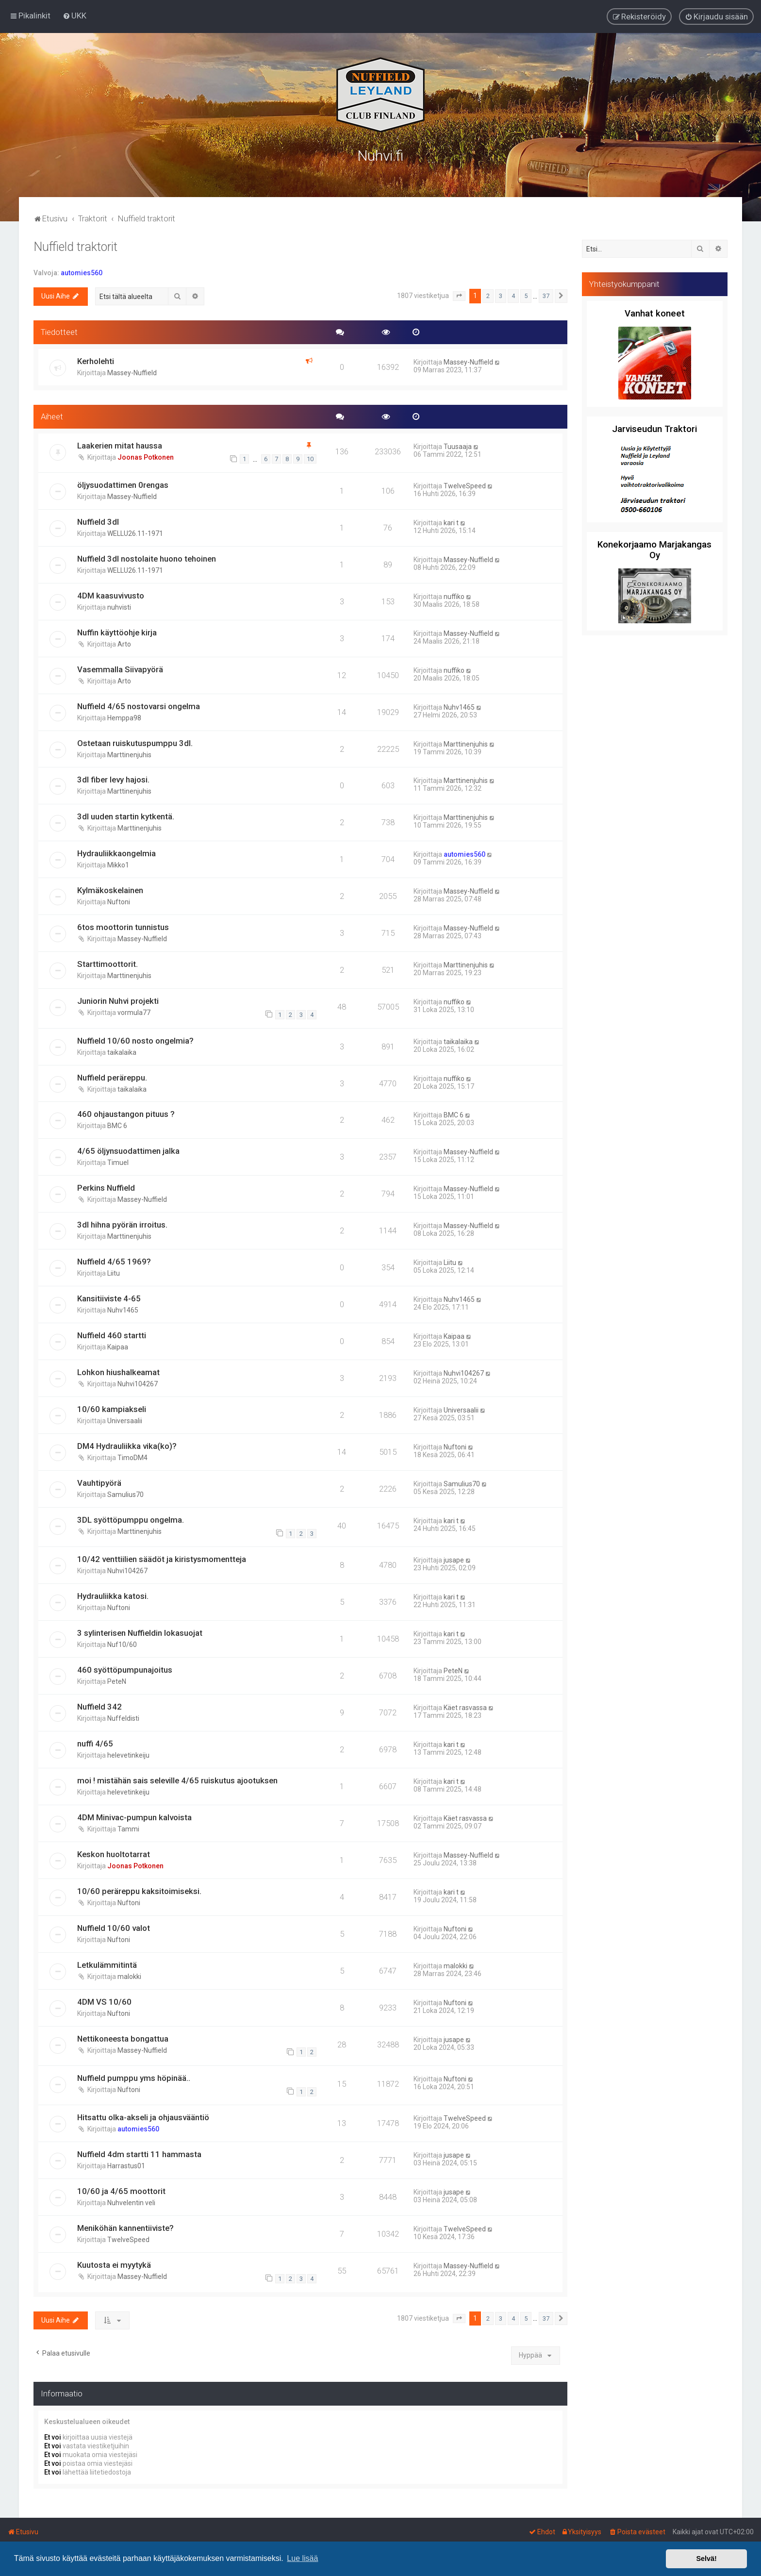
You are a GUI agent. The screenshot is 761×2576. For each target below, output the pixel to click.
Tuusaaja (458, 445)
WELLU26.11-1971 (135, 532)
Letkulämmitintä (107, 1964)
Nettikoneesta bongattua (122, 2037)
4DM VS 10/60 (104, 2001)
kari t (451, 522)
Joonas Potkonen (145, 456)
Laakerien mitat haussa (119, 444)
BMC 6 (117, 1125)
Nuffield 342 (99, 1706)
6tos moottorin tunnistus (123, 926)
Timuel (118, 1161)
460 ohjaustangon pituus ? (126, 1113)
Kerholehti (95, 360)
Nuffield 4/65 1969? (114, 1260)
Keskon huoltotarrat (113, 1853)
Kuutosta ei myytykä (114, 2264)
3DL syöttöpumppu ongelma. (130, 1519)
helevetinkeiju (128, 1754)
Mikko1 (118, 864)
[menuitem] (74, 15)
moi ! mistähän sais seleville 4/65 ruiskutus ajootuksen (177, 1779)
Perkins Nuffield (106, 1187)
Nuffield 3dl (98, 521)
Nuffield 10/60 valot (113, 1927)
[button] (459, 295)
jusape (454, 1559)
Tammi (128, 1828)
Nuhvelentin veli (131, 2202)
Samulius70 (125, 1493)
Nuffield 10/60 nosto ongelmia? (135, 1039)
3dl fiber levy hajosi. (113, 778)
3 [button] (500, 295)
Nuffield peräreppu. (112, 1076)
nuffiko (454, 595)
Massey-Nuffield (132, 372)
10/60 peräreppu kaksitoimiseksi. (139, 1890)
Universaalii (124, 1420)
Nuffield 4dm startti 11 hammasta (139, 2153)
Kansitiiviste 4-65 (109, 1297)
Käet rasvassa (465, 1707)
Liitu (113, 1272)
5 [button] (526, 295)
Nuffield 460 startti (111, 1334)
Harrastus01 (126, 2165)
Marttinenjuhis (129, 753)
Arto (124, 643)
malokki (129, 1975)
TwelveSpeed (465, 485)
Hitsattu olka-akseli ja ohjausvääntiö (143, 2116)
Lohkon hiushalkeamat (118, 1371)
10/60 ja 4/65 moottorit (121, 2190)
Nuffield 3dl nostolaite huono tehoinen (146, 558)
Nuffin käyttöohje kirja (117, 631)
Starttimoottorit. (107, 963)
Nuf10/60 (122, 1643)
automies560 (81, 272)
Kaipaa (117, 1346)
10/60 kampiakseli (111, 1408)
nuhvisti (119, 606)
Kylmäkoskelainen (110, 889)
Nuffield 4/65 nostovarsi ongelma (138, 705)
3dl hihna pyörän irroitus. (122, 1224)
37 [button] (546, 295)
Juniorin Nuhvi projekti (118, 1000)
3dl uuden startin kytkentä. (125, 815)
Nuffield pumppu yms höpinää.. (133, 2077)
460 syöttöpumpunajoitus (124, 1669)
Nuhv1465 (459, 706)
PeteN (116, 1680)
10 (310, 458)
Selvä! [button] (706, 2558)
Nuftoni (118, 901)
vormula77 (133, 1011)
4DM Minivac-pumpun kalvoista (134, 1816)
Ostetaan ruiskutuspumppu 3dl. (135, 742)
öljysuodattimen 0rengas (122, 484)
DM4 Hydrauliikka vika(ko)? (127, 1445)
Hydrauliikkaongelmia (116, 852)
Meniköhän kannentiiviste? (125, 2227)
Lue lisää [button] (302, 2558)
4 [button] (513, 295)
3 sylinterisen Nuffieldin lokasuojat (139, 1632)
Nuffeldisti (123, 1717)
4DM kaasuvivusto (110, 594)
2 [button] (488, 295)
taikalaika (121, 1051)
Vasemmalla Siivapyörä (120, 668)
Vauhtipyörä (99, 1482)
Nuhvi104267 (137, 1383)
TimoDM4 (132, 1457)
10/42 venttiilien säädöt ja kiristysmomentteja (161, 1558)
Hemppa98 (124, 716)
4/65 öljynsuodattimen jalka (128, 1150)
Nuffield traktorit (75, 246)
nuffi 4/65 (95, 1742)
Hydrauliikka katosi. (113, 1595)
